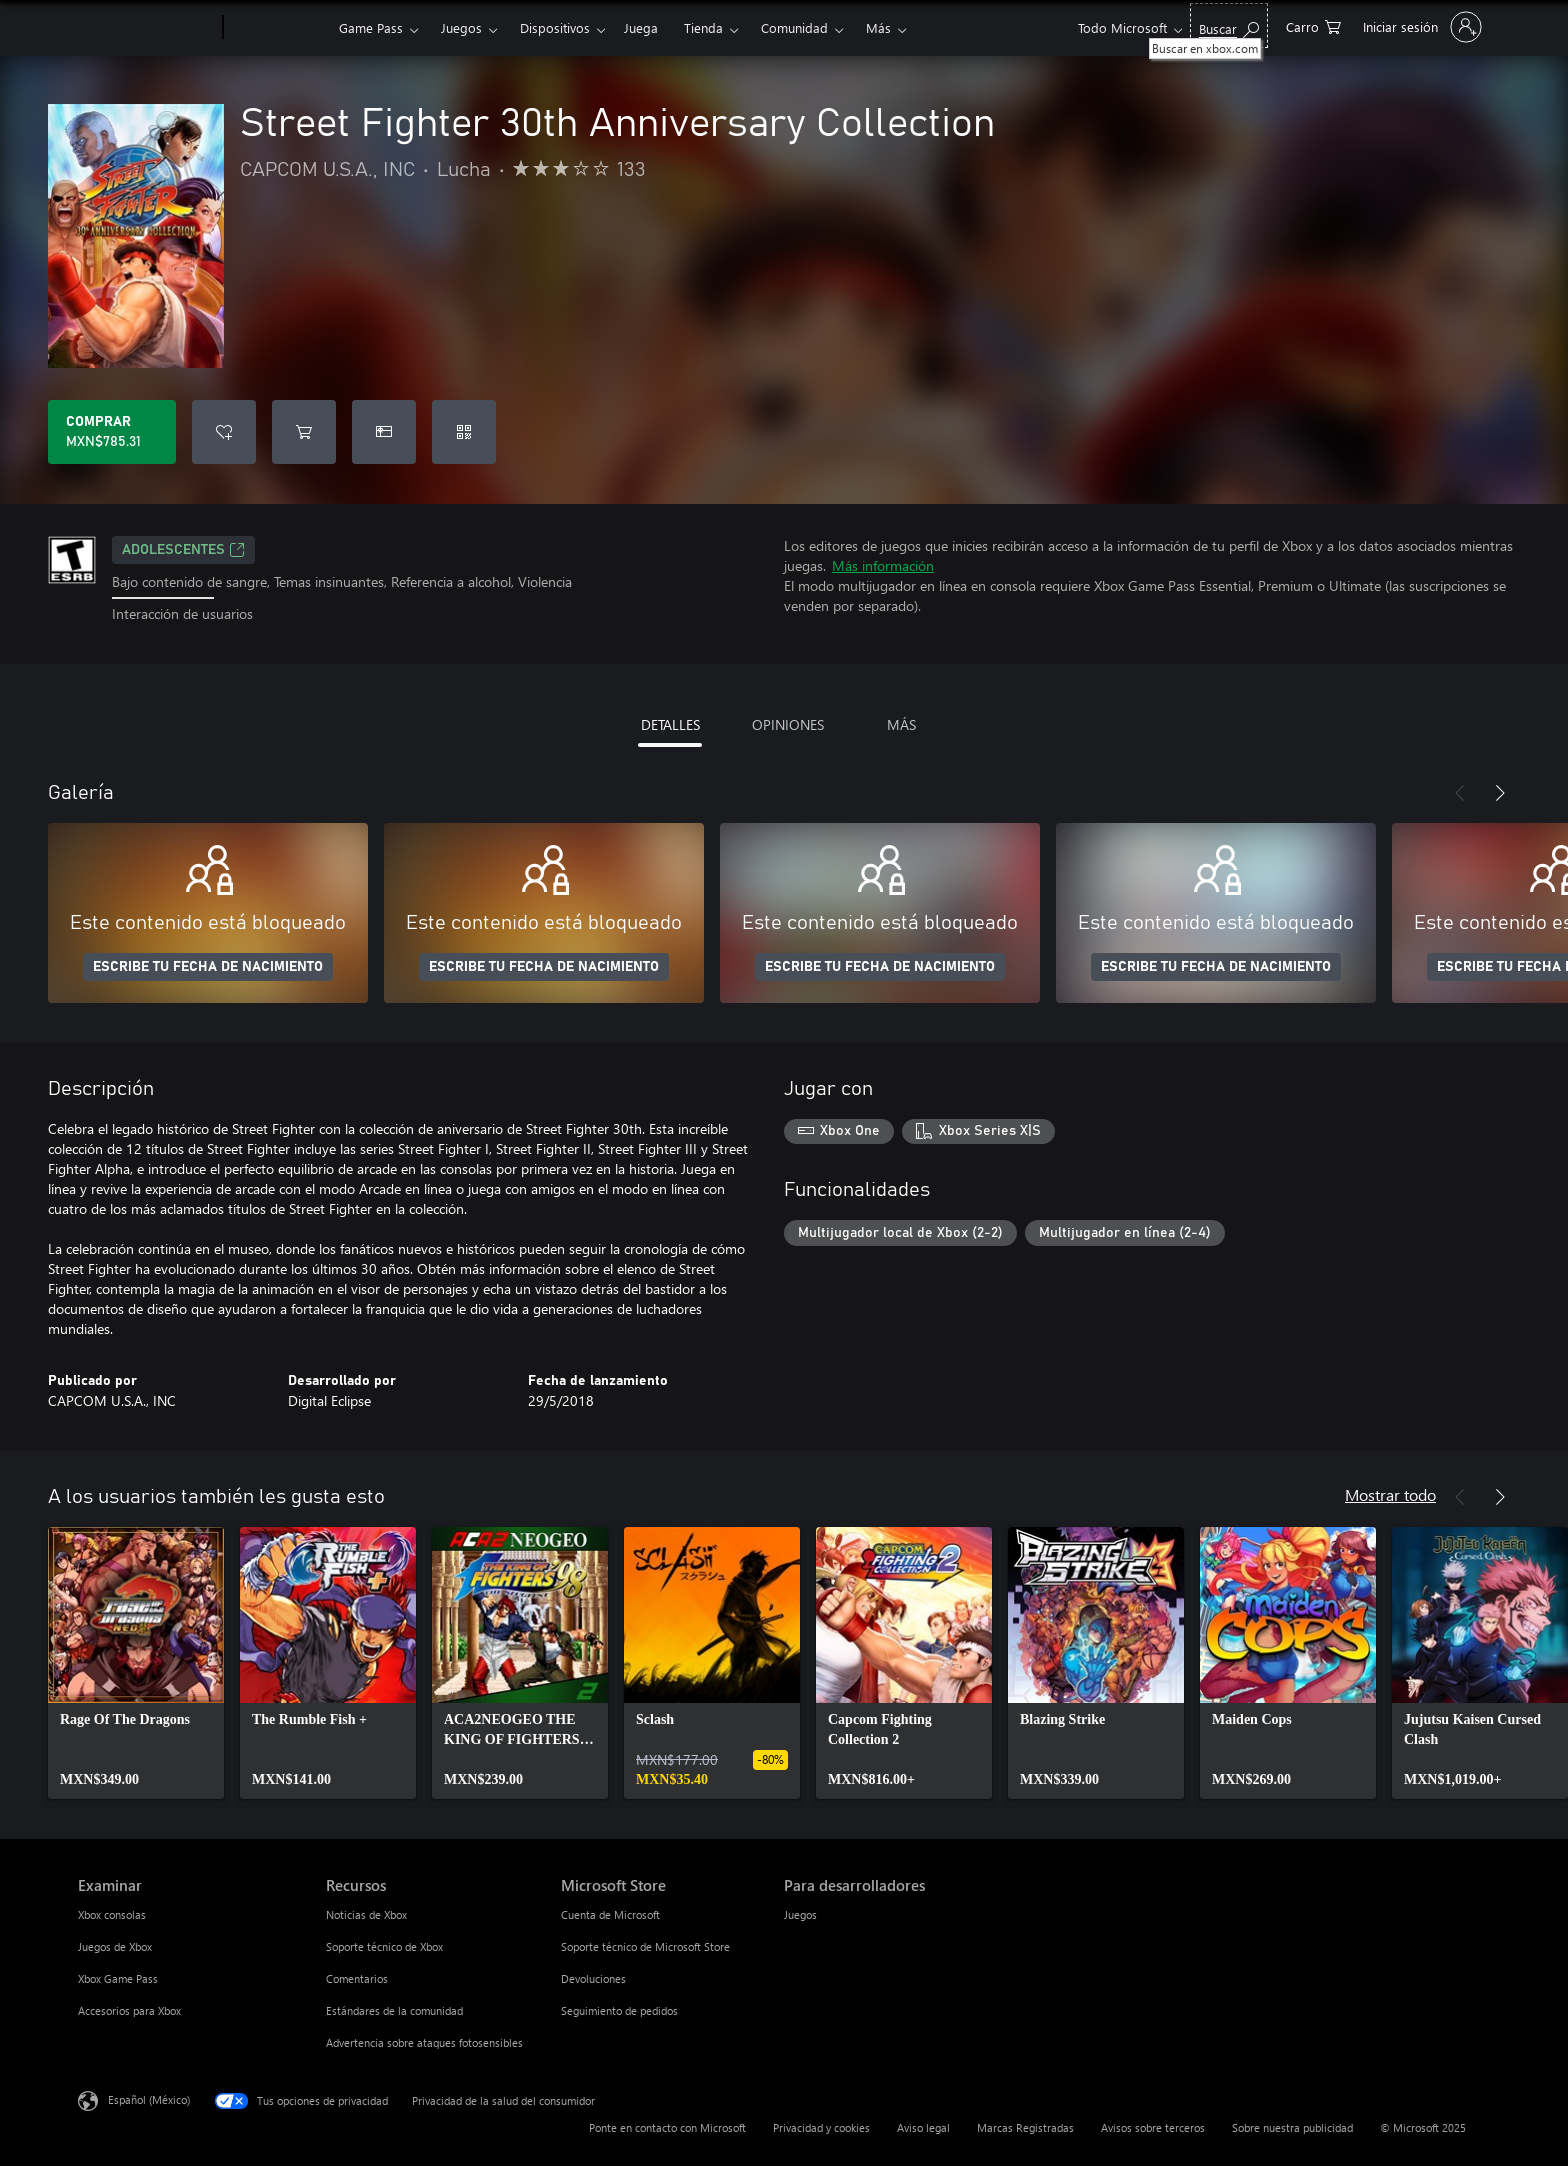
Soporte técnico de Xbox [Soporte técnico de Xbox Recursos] (384, 1946)
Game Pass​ (371, 27)
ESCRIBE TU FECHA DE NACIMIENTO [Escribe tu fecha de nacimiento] (208, 967)
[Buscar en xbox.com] (1229, 25)
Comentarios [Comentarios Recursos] (357, 1978)
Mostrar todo (1390, 1494)
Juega (641, 27)
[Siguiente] (1500, 793)
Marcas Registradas (1025, 2127)
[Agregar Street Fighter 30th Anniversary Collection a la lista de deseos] (224, 432)
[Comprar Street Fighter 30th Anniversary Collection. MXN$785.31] (112, 432)
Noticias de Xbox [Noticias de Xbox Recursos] (366, 1914)
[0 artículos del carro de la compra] (1313, 25)
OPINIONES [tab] (788, 724)
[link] (136, 1663)
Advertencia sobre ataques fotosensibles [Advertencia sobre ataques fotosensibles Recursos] (424, 2042)
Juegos (461, 27)
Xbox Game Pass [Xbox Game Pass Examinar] (118, 1978)
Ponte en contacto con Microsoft (667, 2127)
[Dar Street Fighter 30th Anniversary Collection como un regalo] (384, 432)
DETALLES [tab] (670, 724)
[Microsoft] (146, 28)
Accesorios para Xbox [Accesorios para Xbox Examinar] (129, 2010)
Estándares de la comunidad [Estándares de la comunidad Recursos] (394, 2010)
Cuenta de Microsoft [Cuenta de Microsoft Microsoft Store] (610, 1914)
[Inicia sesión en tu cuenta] (1420, 27)
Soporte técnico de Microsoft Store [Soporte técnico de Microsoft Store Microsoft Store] (645, 1946)
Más (878, 27)
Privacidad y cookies (821, 2127)
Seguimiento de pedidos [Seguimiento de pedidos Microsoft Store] (619, 2010)
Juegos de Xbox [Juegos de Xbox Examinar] (115, 1946)
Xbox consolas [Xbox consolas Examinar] (112, 1914)
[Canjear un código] (464, 432)
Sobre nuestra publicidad (1292, 2127)
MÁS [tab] (901, 724)
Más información (883, 565)
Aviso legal (923, 2127)
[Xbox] (278, 28)
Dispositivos (555, 27)
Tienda (703, 27)
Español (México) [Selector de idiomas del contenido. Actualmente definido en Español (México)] (149, 2098)
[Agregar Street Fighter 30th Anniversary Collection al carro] (304, 432)
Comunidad (794, 27)
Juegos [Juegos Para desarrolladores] (800, 1914)
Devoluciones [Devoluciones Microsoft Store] (593, 1978)
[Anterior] (1460, 793)
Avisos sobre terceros (1153, 2127)
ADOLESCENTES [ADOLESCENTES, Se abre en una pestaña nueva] (183, 550)
